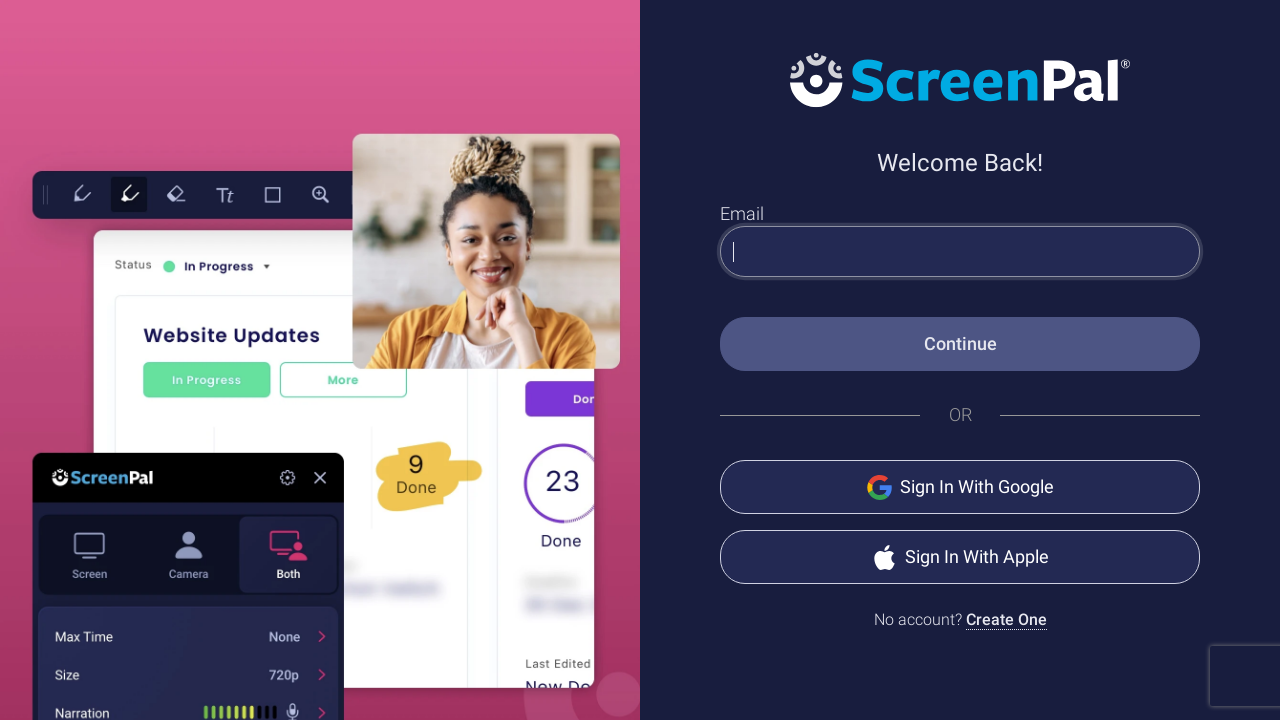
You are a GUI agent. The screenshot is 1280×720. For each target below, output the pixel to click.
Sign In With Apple (960, 557)
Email (742, 213)
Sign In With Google (960, 487)
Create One (1006, 619)
